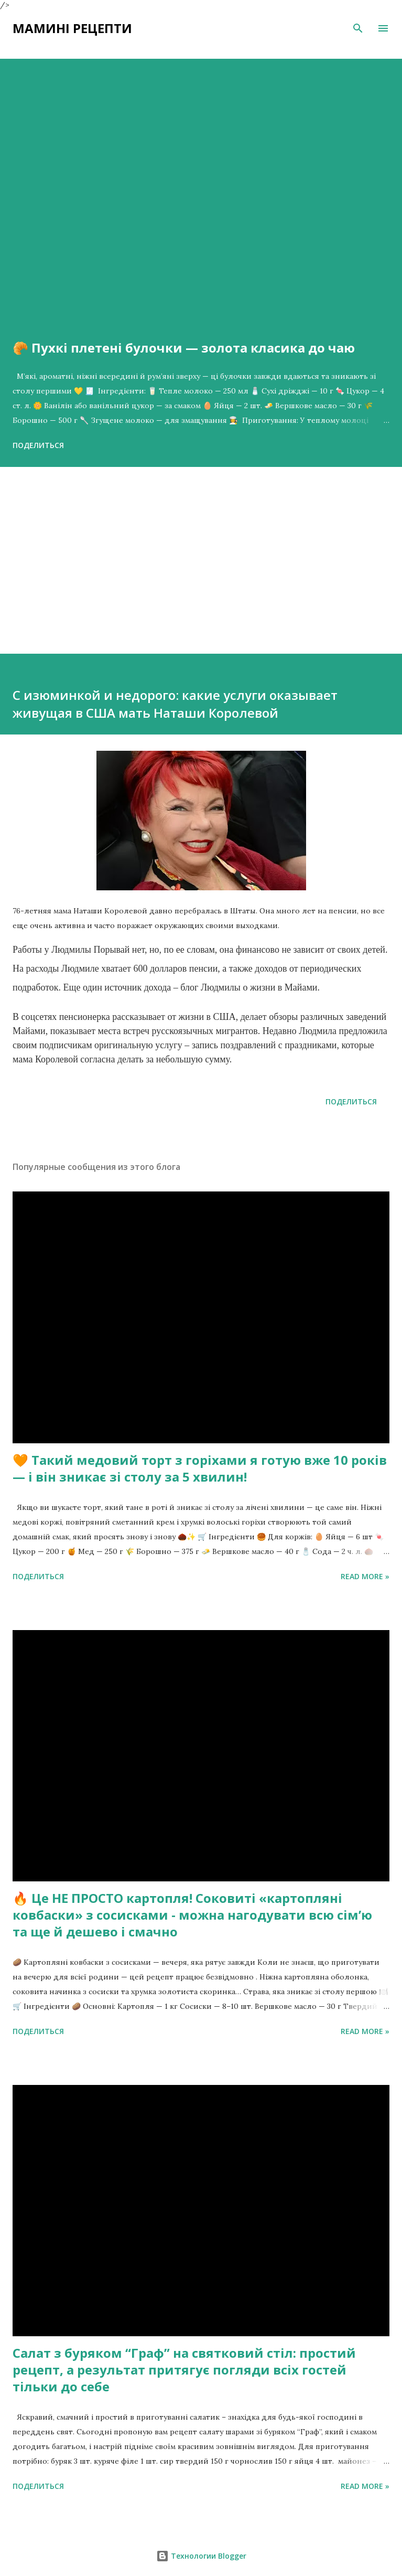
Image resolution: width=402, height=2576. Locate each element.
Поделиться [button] (38, 445)
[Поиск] (358, 28)
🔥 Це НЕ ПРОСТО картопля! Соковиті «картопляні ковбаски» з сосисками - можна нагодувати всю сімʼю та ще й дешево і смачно (192, 1914)
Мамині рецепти (72, 28)
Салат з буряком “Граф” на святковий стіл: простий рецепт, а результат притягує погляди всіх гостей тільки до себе (184, 2369)
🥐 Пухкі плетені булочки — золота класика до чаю (184, 347)
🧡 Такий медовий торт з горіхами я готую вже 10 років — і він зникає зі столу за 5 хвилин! (200, 1468)
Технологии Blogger (201, 2556)
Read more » (365, 1576)
